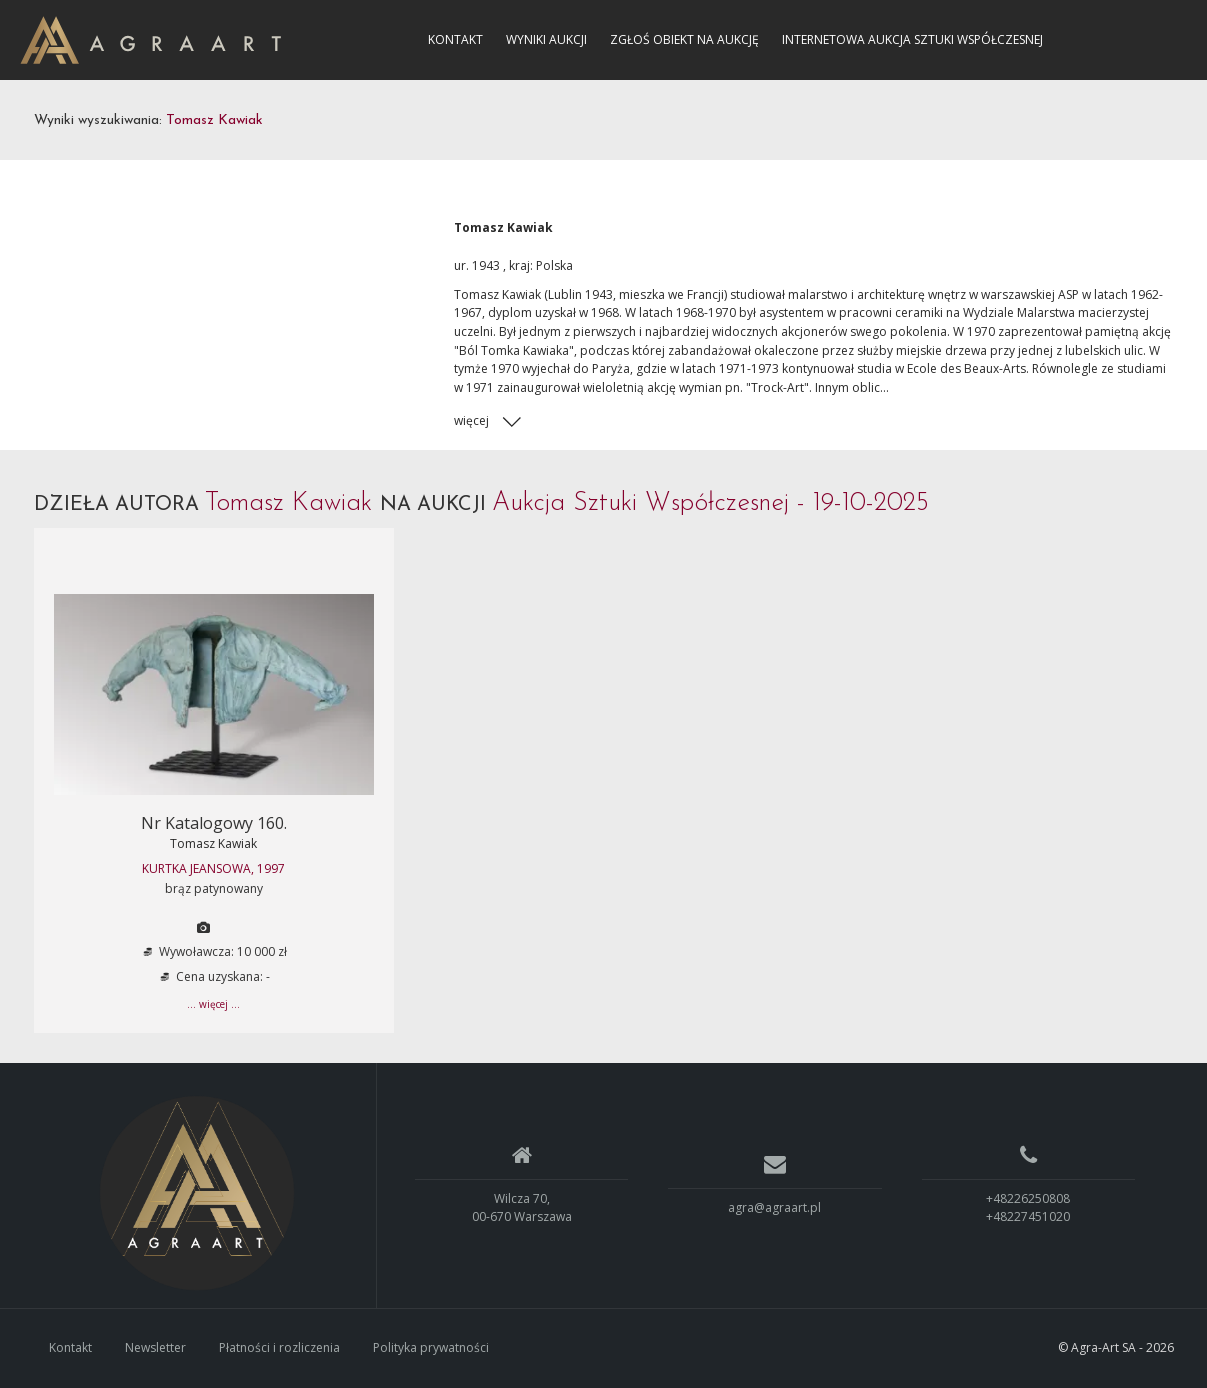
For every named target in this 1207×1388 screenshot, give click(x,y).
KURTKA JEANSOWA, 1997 (213, 868)
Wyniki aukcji (546, 39)
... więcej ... (213, 1004)
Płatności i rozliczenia (279, 1347)
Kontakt (455, 39)
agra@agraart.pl (774, 1207)
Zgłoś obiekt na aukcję (684, 39)
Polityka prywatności (431, 1347)
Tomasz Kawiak (213, 843)
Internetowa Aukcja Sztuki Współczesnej (912, 39)
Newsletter (155, 1347)
